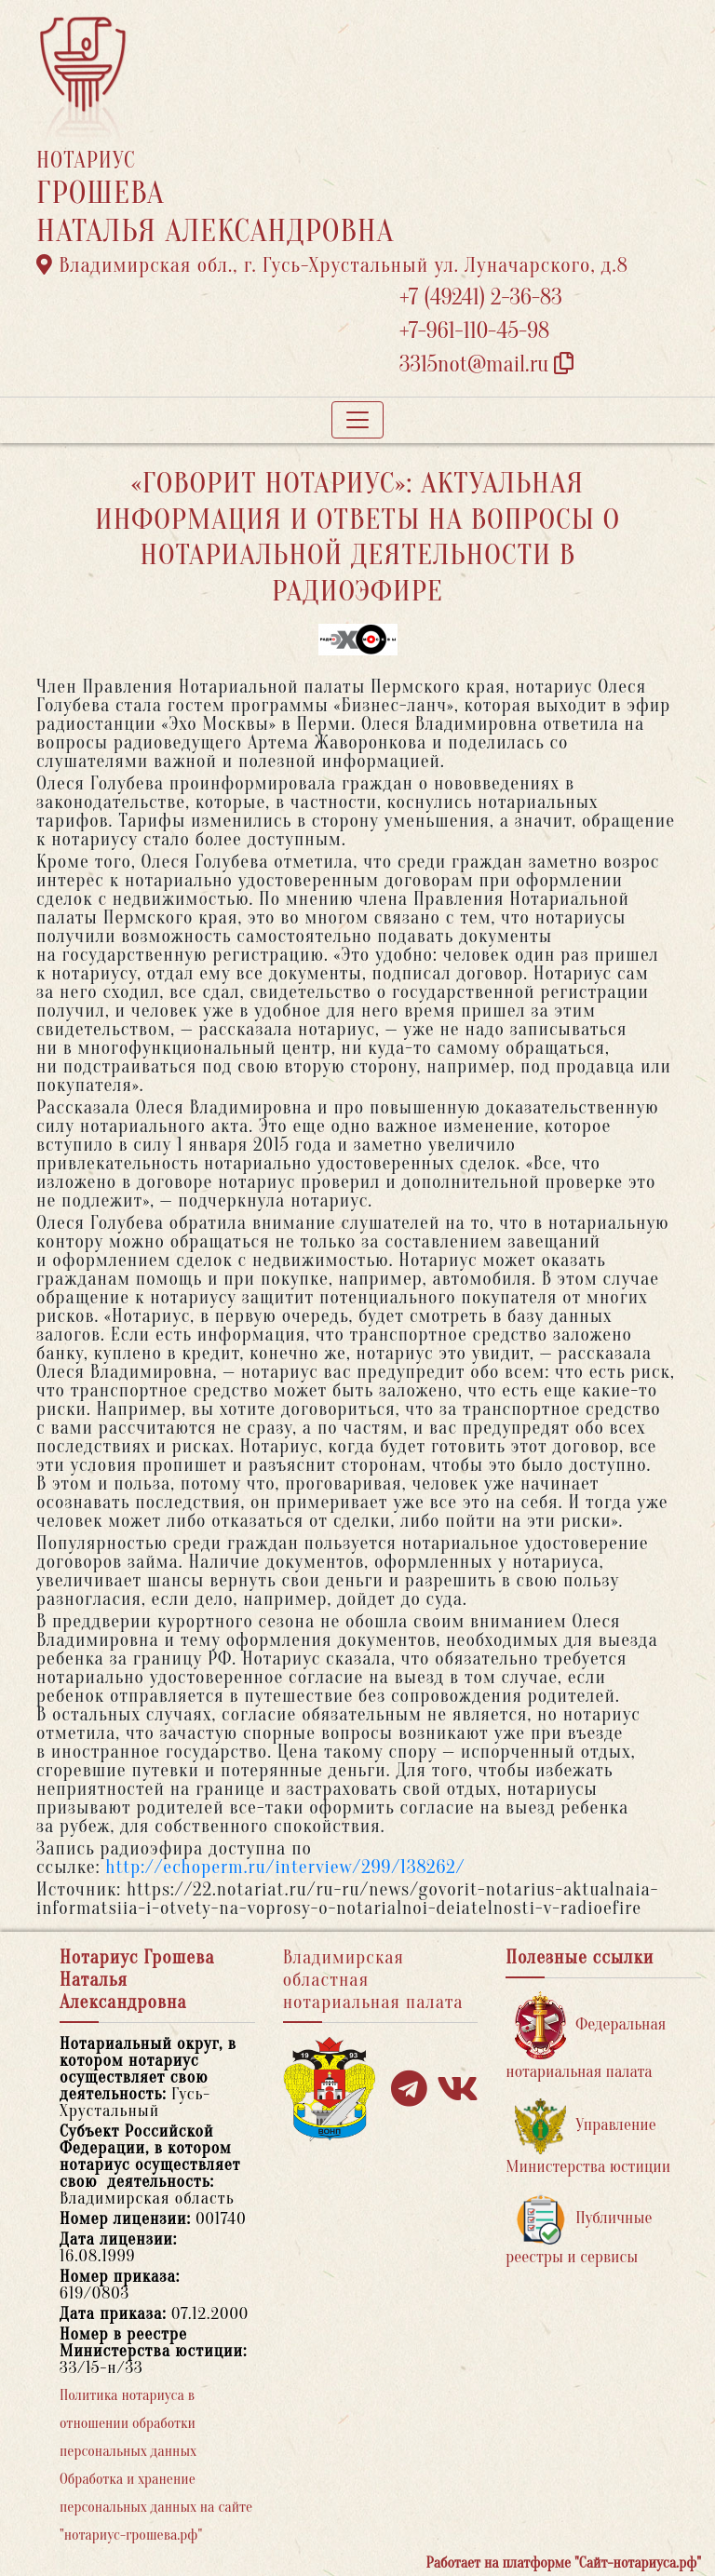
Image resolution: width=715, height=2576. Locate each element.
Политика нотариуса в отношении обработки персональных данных (128, 2423)
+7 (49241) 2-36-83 (480, 297)
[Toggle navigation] (357, 419)
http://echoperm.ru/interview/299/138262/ (285, 1867)
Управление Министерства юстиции (588, 2137)
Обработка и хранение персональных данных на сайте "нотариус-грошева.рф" (156, 2507)
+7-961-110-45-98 (474, 331)
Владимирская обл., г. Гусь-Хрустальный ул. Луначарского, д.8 (332, 265)
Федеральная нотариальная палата (586, 2036)
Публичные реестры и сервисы (579, 2230)
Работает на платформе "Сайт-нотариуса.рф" (563, 2563)
